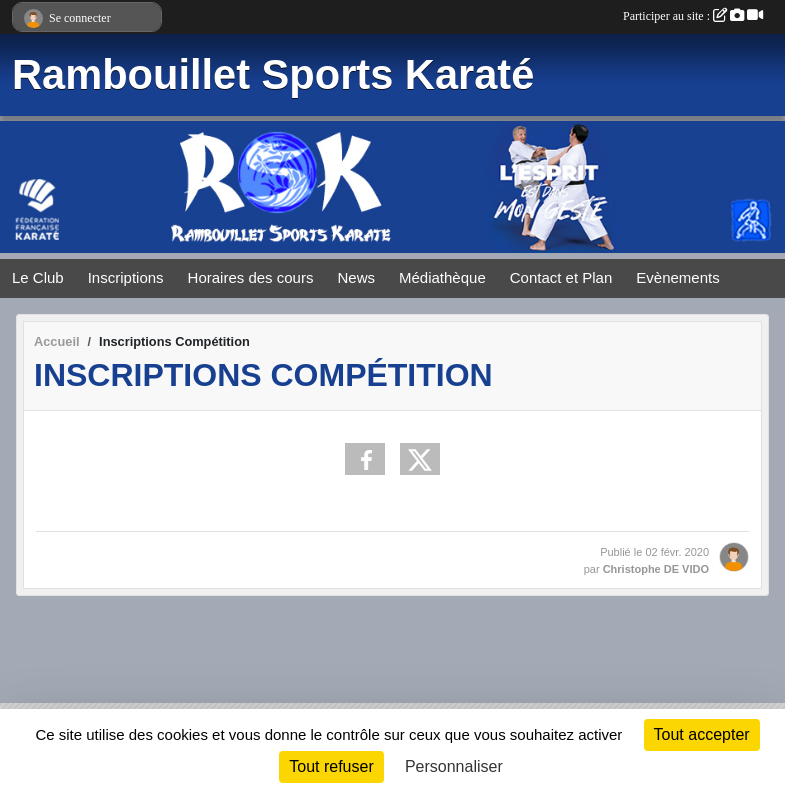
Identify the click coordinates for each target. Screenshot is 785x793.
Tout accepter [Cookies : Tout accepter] (702, 734)
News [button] (356, 277)
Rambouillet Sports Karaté (273, 74)
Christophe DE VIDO (656, 569)
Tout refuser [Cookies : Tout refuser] (331, 766)
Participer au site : (693, 16)
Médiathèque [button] (442, 277)
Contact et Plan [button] (561, 277)
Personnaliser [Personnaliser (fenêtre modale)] (454, 766)
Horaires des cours (251, 277)
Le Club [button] (38, 277)
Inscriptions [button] (126, 277)
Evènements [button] (677, 277)
